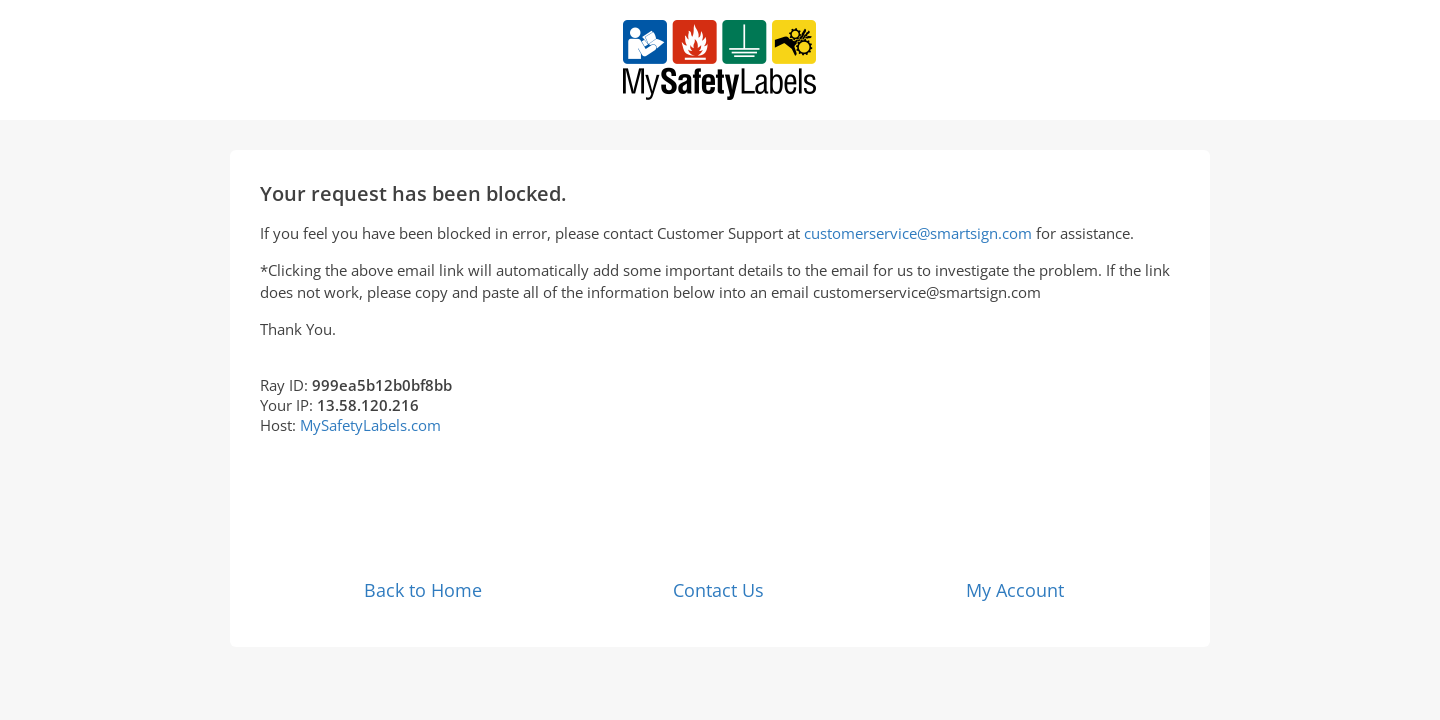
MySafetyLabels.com (370, 425)
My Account (1015, 590)
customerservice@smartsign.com (918, 233)
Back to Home (423, 590)
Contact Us (718, 590)
